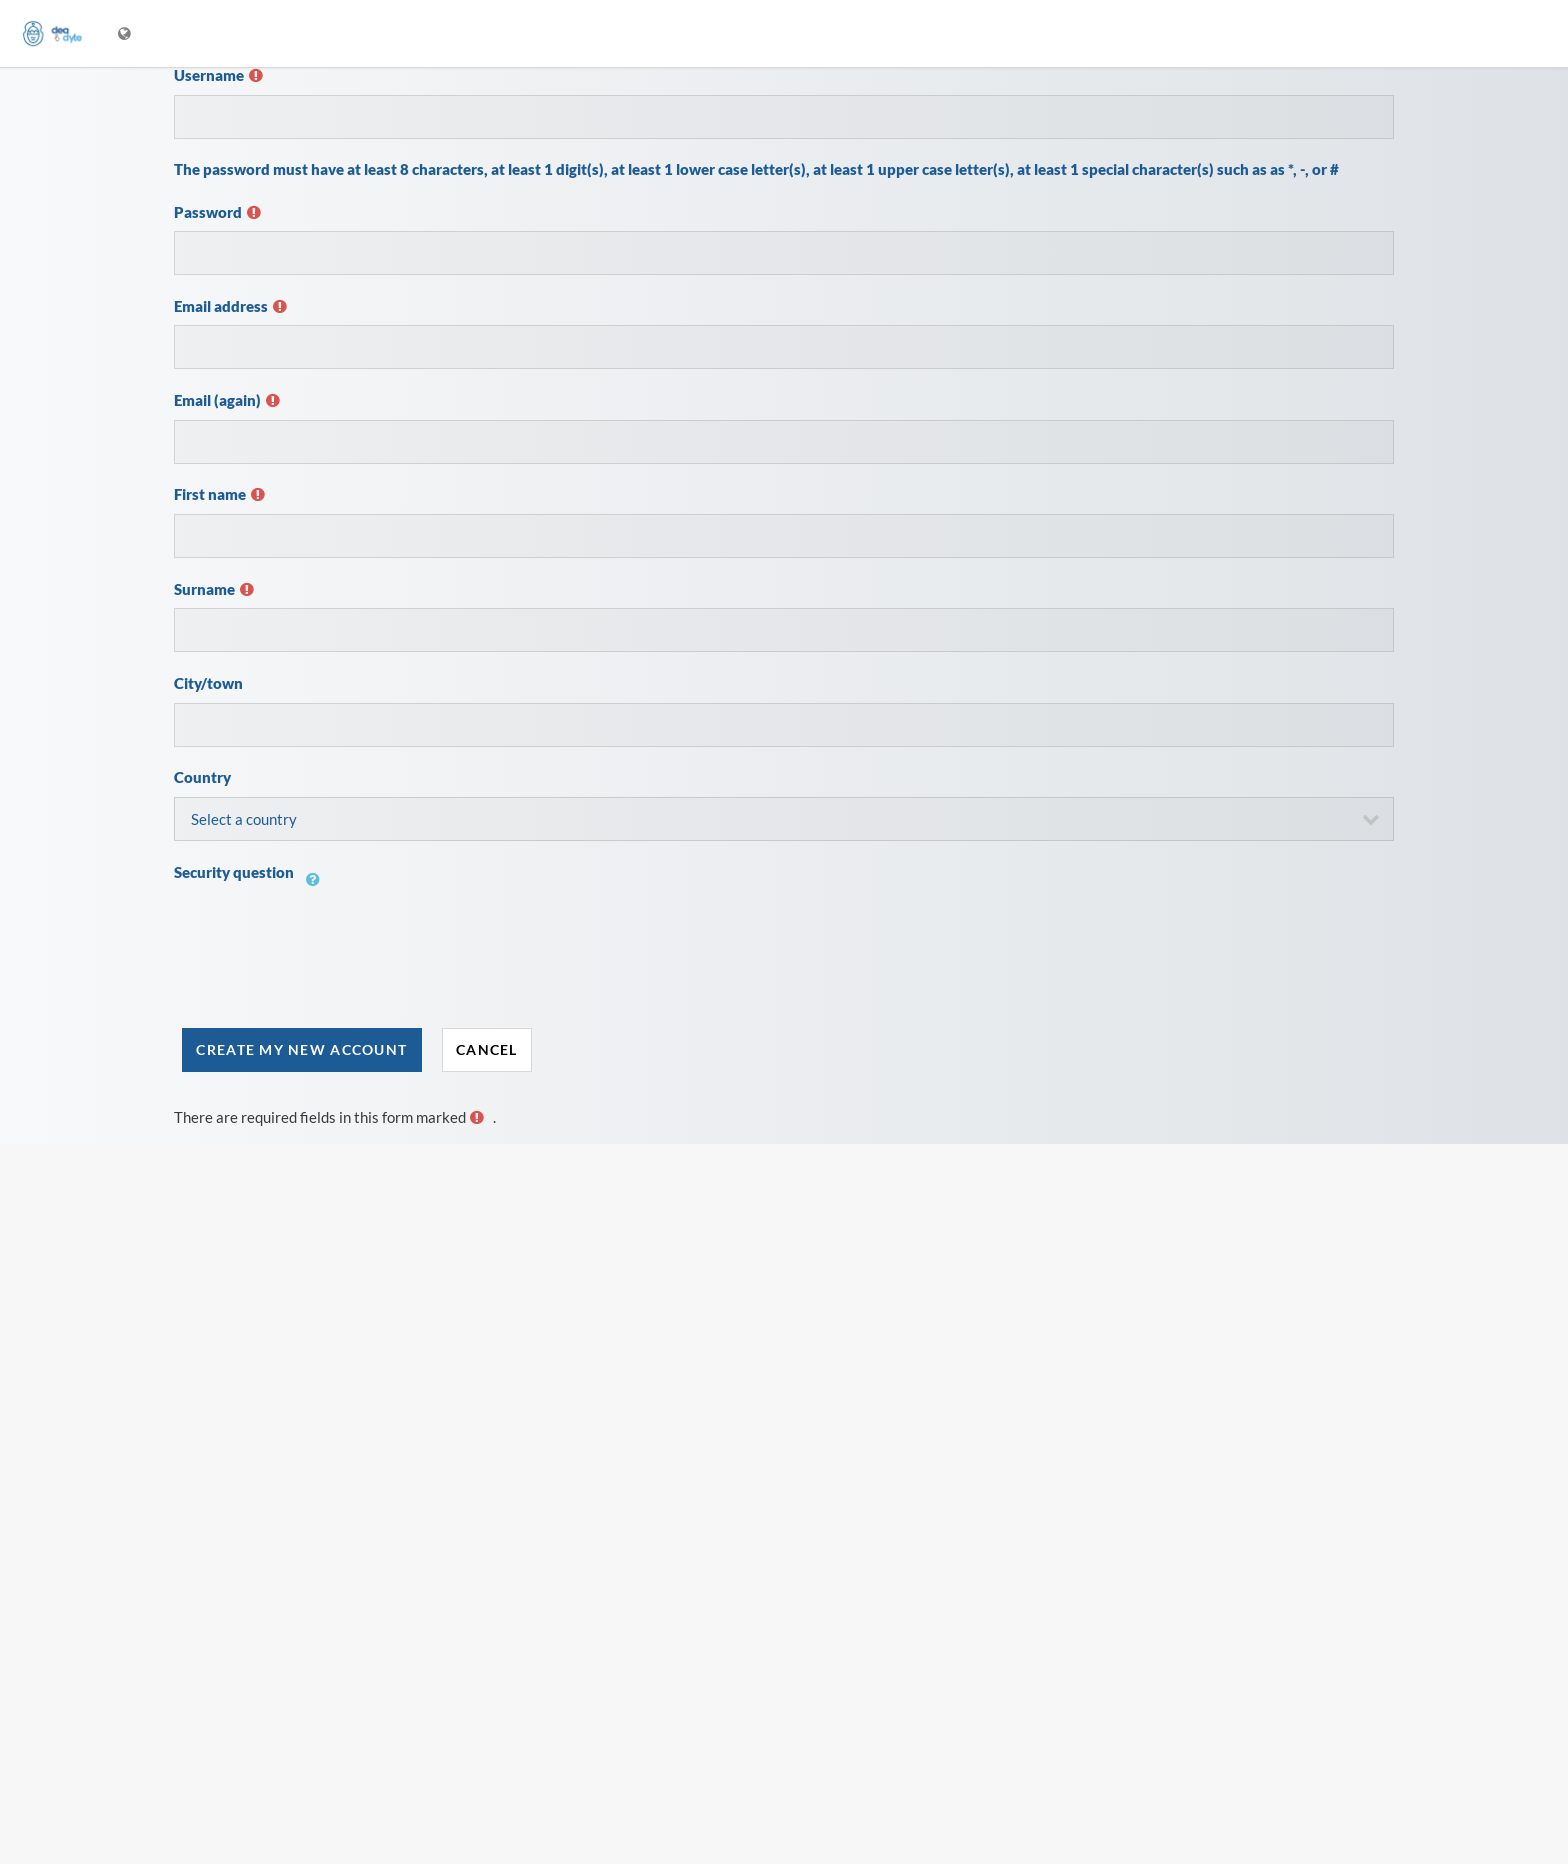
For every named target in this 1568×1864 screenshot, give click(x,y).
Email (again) (217, 400)
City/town (208, 683)
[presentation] (326, 960)
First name (210, 494)
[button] (318, 891)
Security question (234, 872)
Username (209, 75)
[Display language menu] (126, 33)
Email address (221, 306)
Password (208, 212)
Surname (204, 589)
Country (202, 777)
